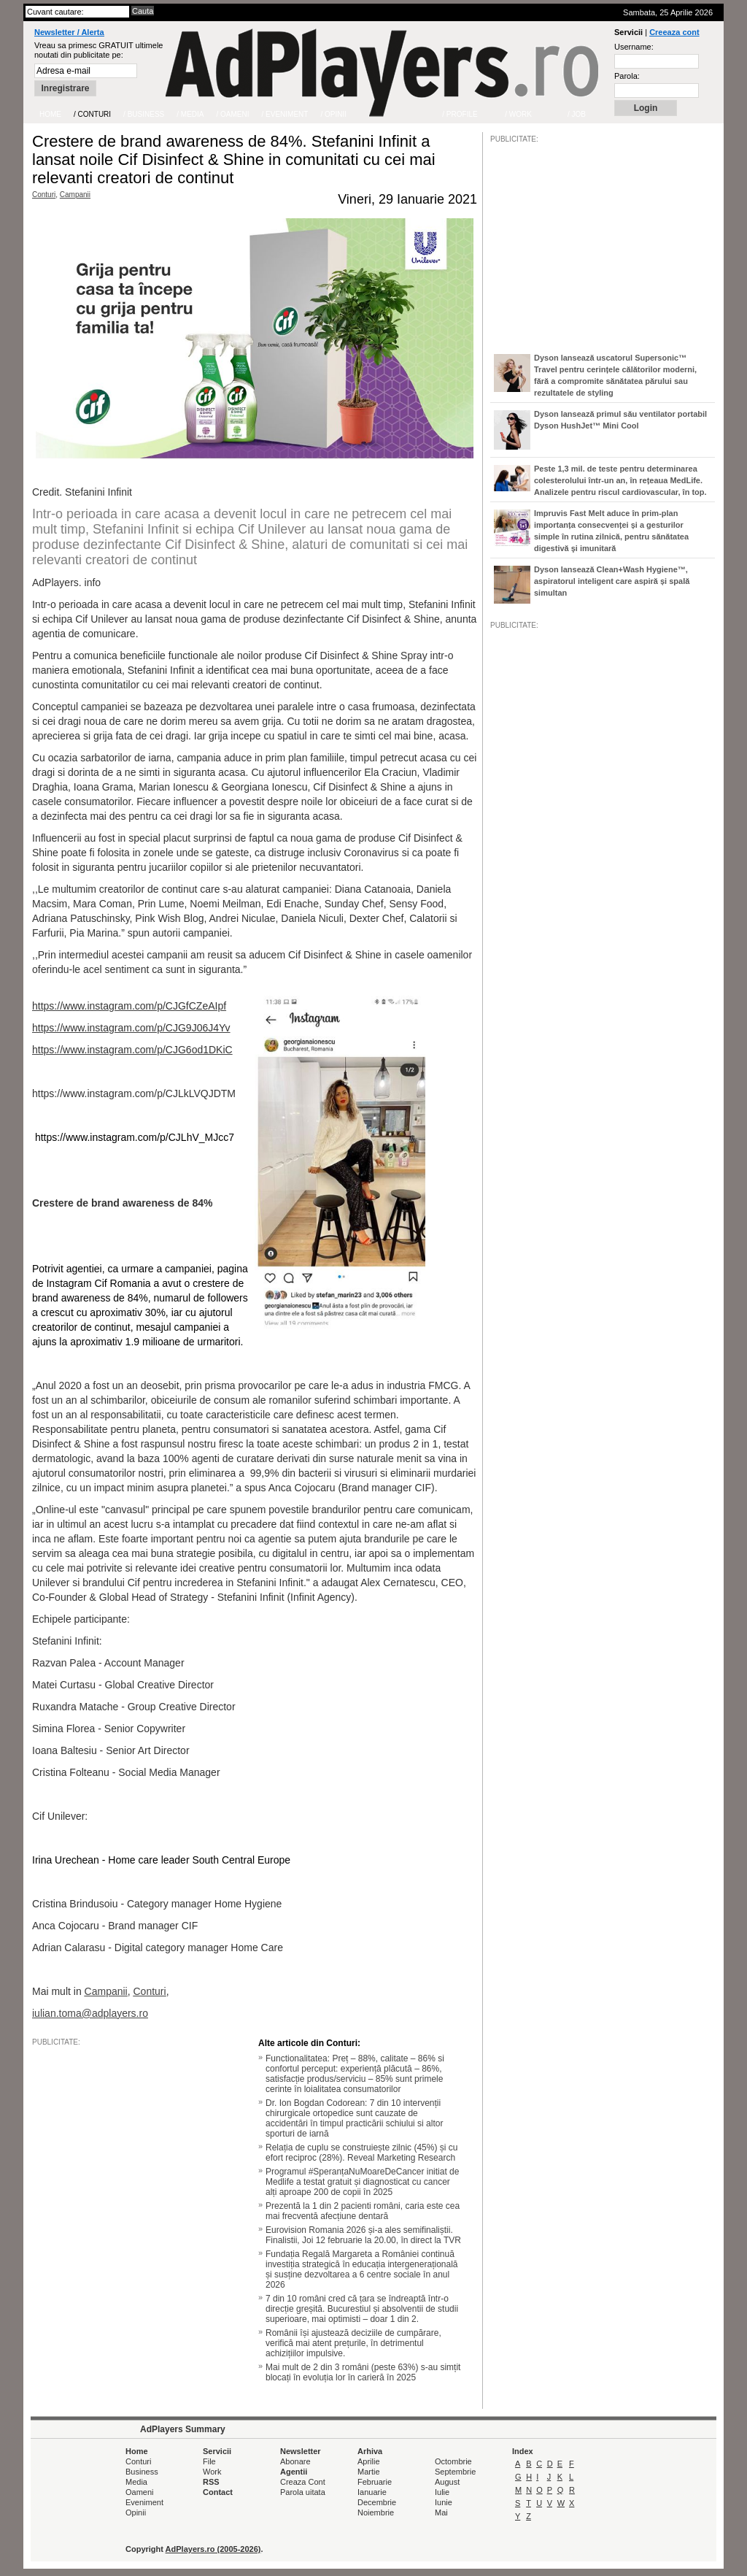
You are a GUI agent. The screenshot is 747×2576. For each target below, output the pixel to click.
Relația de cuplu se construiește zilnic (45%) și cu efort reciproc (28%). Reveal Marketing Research (361, 2152)
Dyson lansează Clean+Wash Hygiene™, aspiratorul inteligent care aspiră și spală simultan (611, 581)
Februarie (374, 2481)
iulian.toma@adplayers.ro (90, 2013)
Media (136, 2481)
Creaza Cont (302, 2481)
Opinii (135, 2512)
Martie (368, 2471)
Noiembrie (375, 2512)
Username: (634, 46)
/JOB (506, 1076)
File (209, 2461)
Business (141, 2471)
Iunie (443, 2502)
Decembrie (376, 2502)
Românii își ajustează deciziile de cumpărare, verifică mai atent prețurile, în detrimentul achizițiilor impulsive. (353, 2343)
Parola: (627, 76)
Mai (441, 2512)
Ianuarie (372, 2492)
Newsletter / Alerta (69, 32)
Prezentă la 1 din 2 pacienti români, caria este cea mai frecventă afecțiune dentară (363, 2211)
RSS (211, 2481)
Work (212, 2471)
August (447, 2481)
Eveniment (144, 2502)
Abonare (295, 2461)
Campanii (75, 195)
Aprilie (368, 2461)
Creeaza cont (674, 32)
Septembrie (455, 2471)
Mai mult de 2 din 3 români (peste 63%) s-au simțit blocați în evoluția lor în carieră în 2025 (363, 2372)
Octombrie (453, 2461)
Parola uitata (302, 2492)
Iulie (442, 2492)
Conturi (43, 195)
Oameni (139, 2492)
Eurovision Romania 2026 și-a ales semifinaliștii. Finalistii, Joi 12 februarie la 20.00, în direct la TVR (363, 2235)
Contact (218, 2492)
